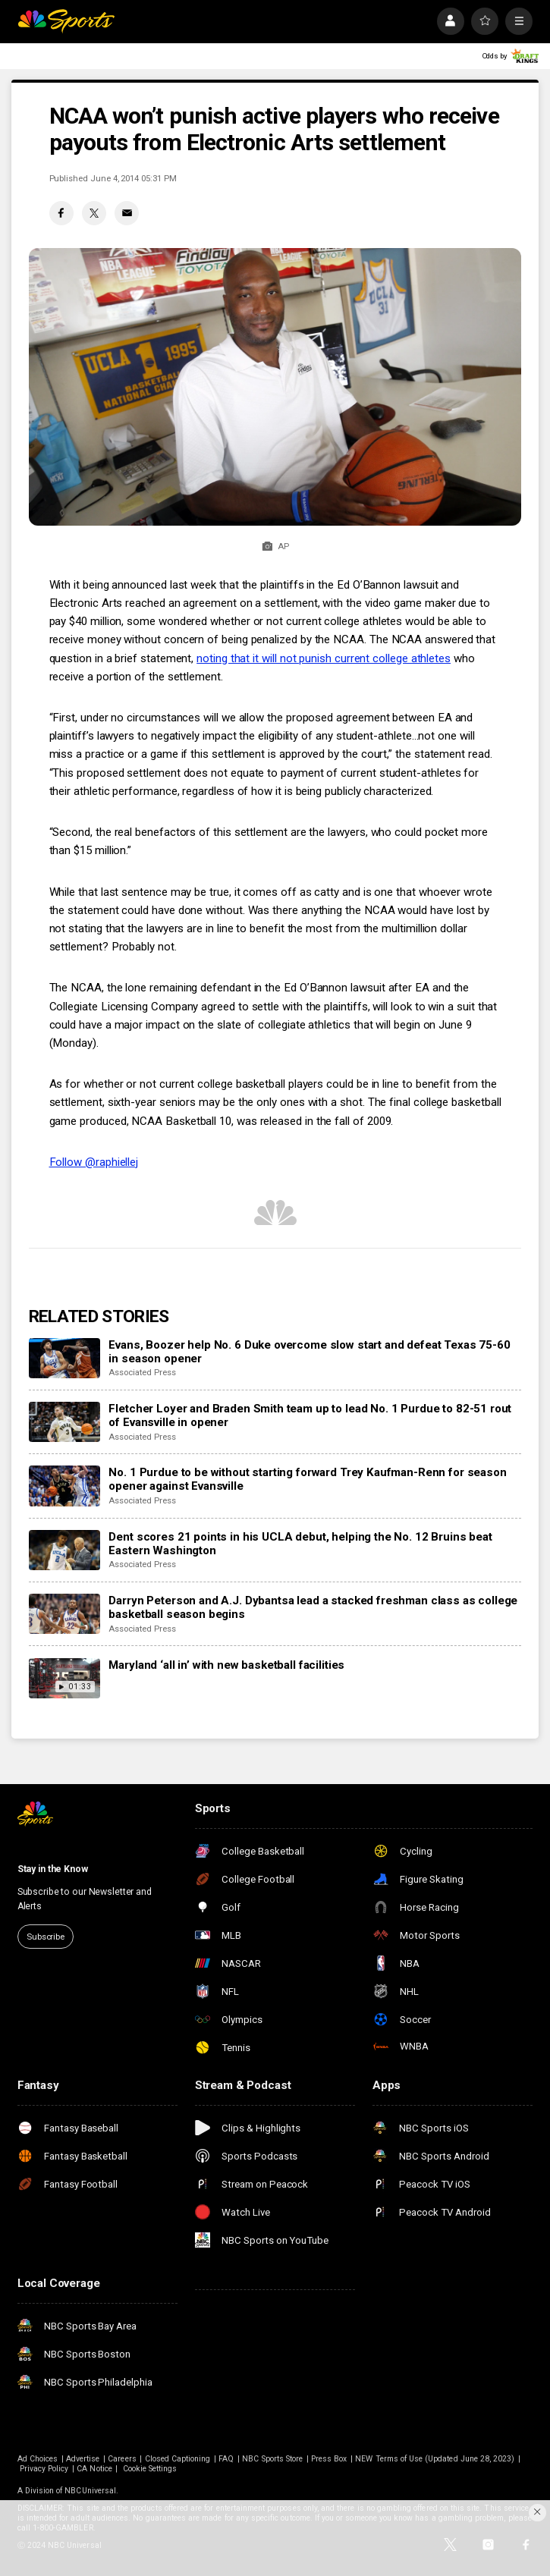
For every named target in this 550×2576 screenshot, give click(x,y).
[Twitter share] (94, 213)
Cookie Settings (150, 2469)
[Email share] (127, 213)
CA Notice (94, 2469)
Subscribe (45, 1936)
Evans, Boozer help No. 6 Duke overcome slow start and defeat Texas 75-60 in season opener (309, 1351)
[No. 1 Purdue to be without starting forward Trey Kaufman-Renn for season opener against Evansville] (64, 1485)
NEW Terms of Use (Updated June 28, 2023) (434, 2459)
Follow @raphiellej (94, 1162)
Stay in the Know (52, 1869)
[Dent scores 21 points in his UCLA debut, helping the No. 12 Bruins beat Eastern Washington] (64, 1550)
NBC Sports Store (272, 2459)
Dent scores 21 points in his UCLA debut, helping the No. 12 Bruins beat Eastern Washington (300, 1543)
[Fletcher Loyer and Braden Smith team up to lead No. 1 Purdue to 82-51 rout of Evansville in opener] (64, 1422)
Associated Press (141, 1372)
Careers (122, 2459)
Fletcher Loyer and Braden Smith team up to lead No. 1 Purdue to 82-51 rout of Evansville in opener (309, 1415)
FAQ (226, 2459)
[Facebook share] (61, 213)
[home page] (66, 21)
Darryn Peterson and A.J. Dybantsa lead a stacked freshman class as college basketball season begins (312, 1607)
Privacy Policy (44, 2469)
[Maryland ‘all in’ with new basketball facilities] (64, 1678)
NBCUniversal (90, 2491)
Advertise (82, 2459)
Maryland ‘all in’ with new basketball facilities (226, 1665)
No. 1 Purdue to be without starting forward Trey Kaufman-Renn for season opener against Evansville (307, 1479)
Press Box (329, 2459)
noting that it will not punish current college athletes (323, 658)
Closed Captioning (178, 2459)
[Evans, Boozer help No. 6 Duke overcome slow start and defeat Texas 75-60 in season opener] (64, 1358)
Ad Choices (37, 2459)
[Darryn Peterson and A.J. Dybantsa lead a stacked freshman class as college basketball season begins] (64, 1614)
